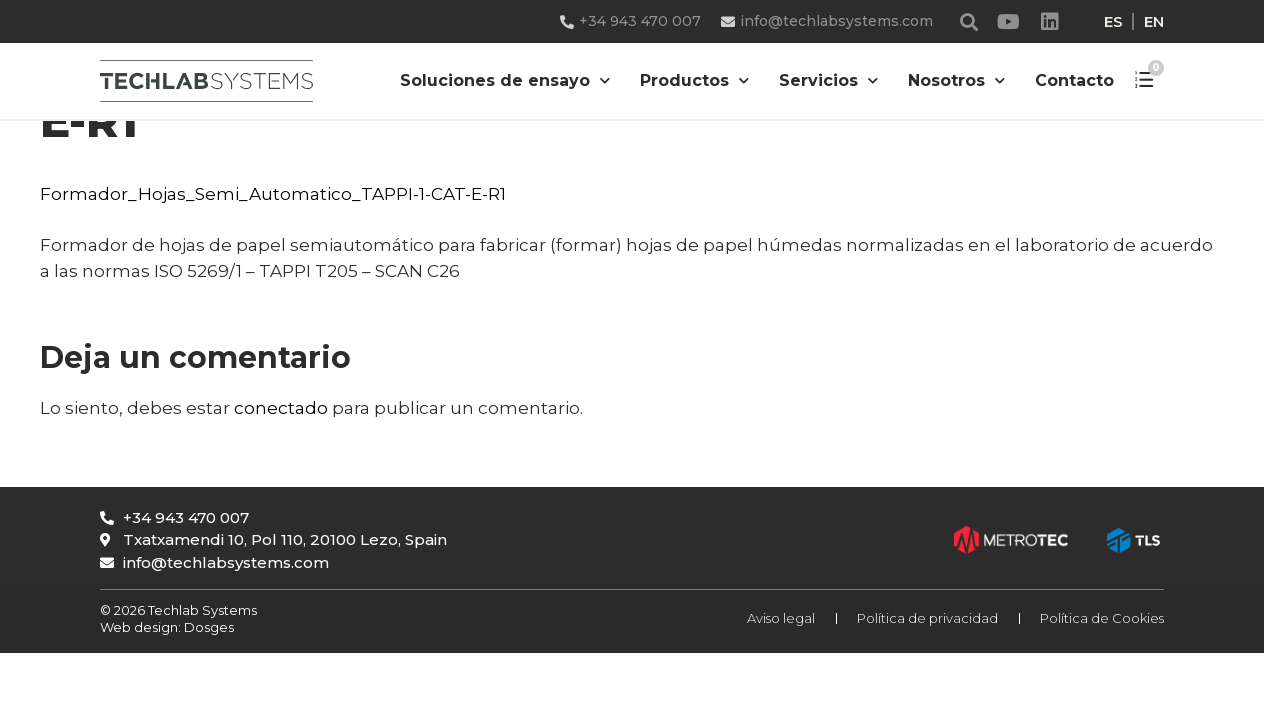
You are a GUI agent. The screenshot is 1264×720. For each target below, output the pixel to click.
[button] (969, 21)
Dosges (207, 627)
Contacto (1074, 80)
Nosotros (956, 80)
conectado (281, 408)
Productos (694, 80)
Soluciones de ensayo (505, 80)
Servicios (828, 80)
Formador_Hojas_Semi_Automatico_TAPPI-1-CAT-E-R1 (273, 194)
